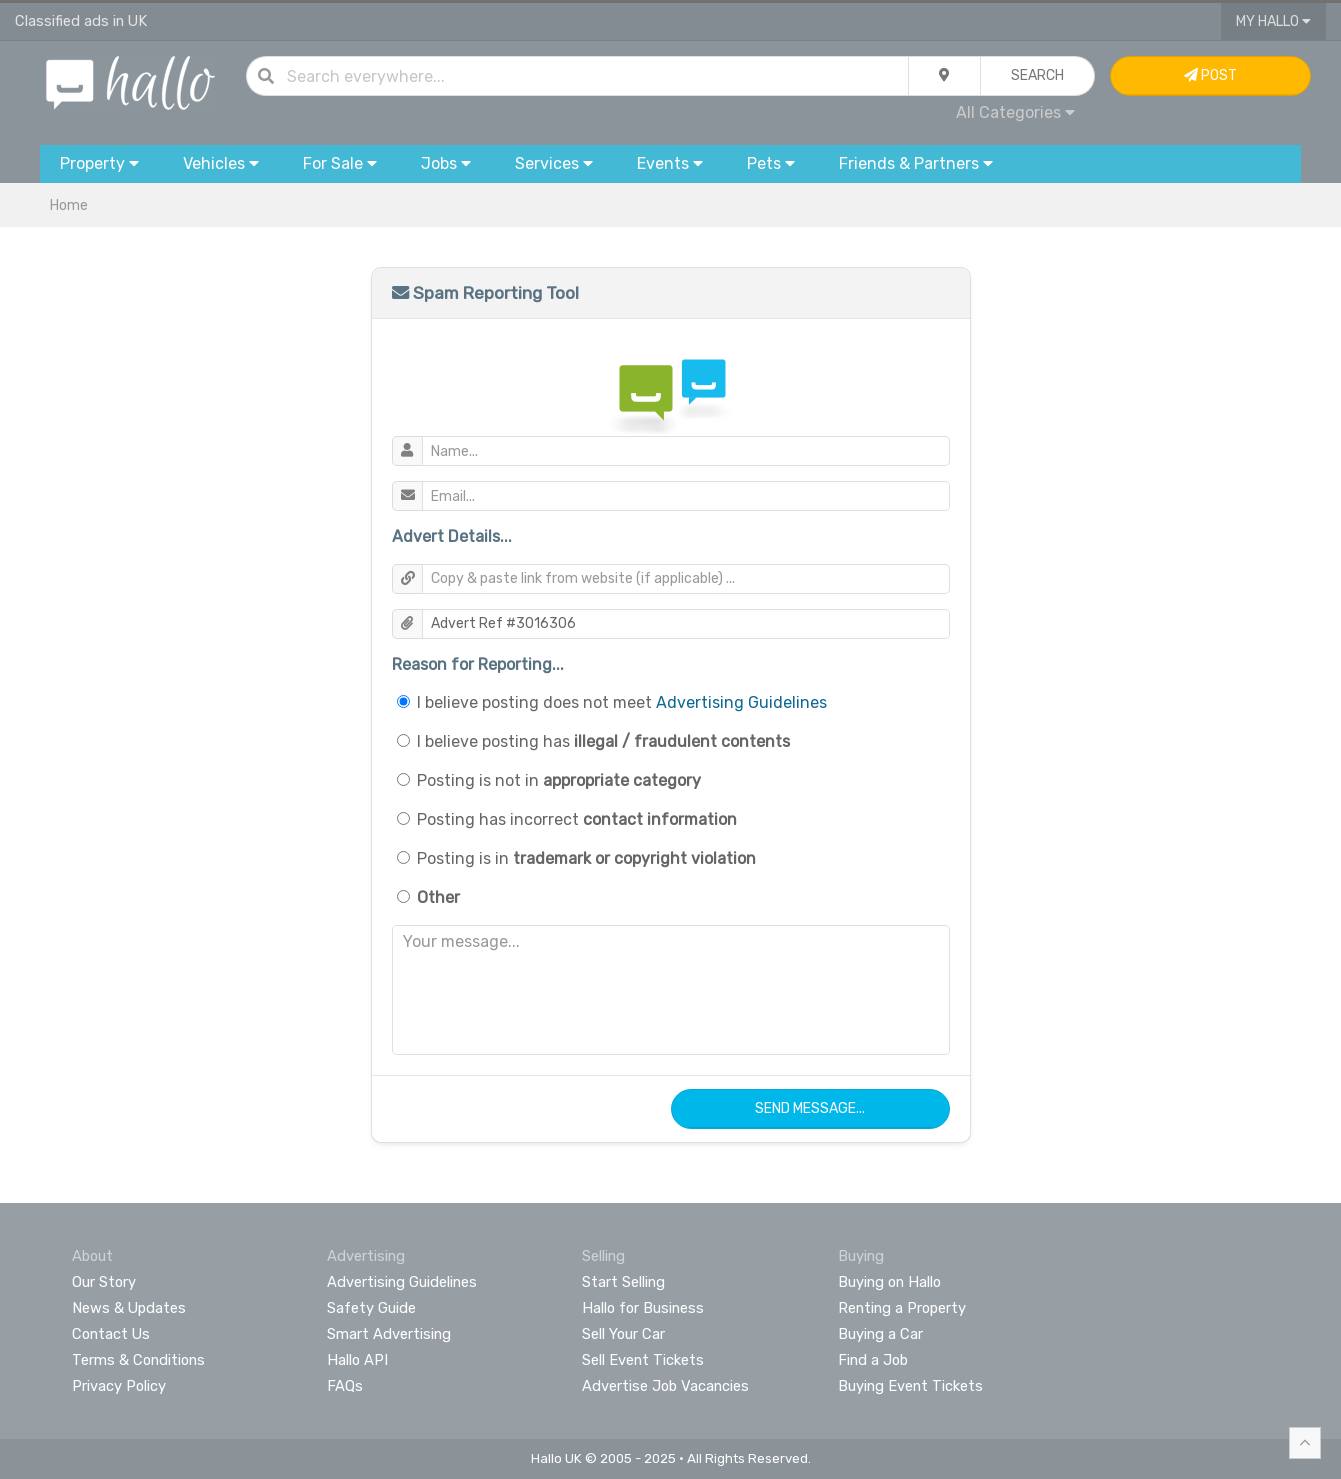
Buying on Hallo (889, 1282)
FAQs (345, 1386)
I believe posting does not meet (622, 702)
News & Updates (129, 1308)
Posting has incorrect (577, 819)
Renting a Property (902, 1308)
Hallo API (357, 1360)
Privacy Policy (119, 1386)
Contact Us (111, 1334)
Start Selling (623, 1282)
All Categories (1015, 112)
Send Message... (810, 1108)
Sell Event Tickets (643, 1360)
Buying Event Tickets (910, 1386)
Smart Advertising (389, 1334)
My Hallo (1273, 21)
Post (1210, 75)
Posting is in (586, 858)
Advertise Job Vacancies (665, 1386)
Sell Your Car (623, 1334)
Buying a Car (880, 1334)
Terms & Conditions (138, 1360)
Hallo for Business (643, 1308)
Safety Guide (371, 1308)
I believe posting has (603, 741)
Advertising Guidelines (741, 702)
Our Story (104, 1282)
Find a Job (873, 1360)
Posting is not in (559, 780)
